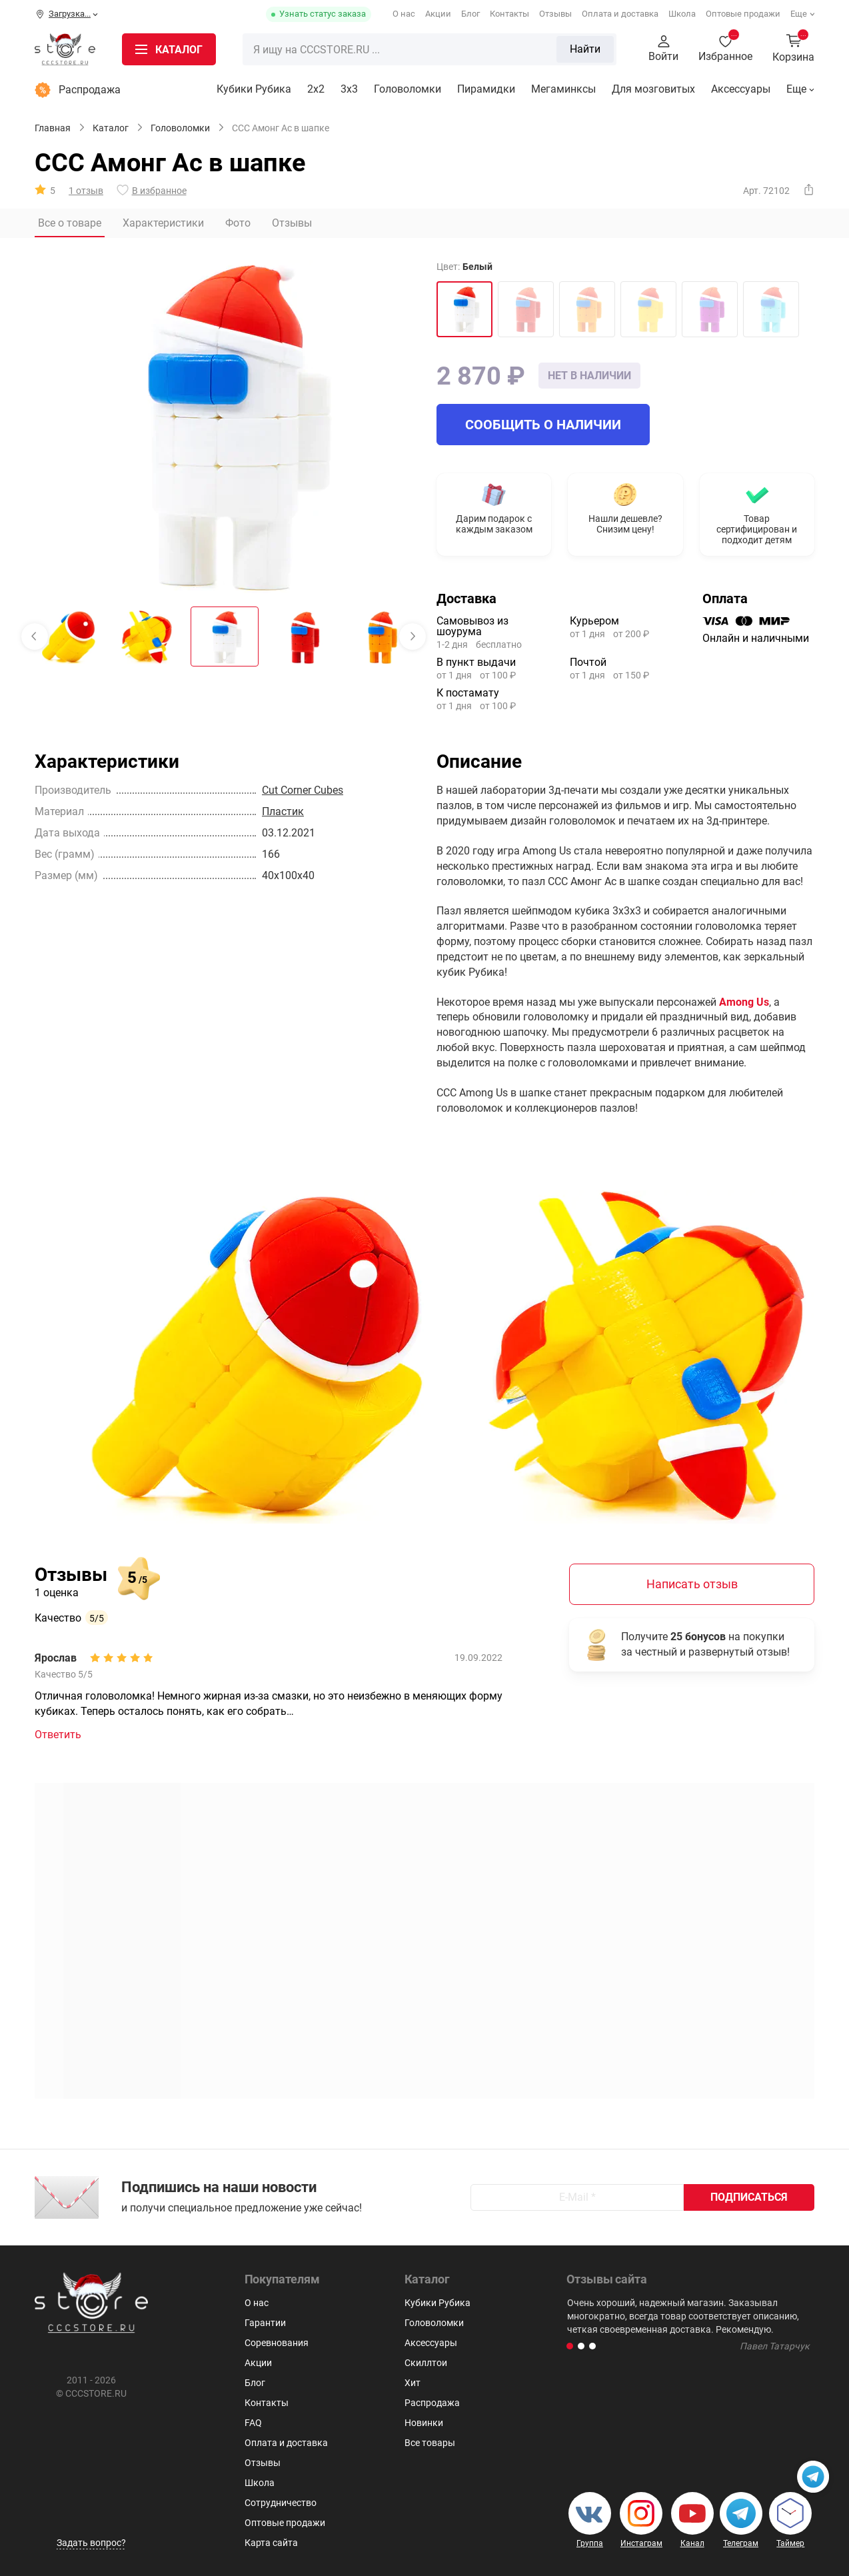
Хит (413, 2382)
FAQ (253, 2422)
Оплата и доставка (620, 14)
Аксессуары (740, 89)
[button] (569, 2346)
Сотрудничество (281, 2502)
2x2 (316, 89)
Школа (682, 14)
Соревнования (277, 2342)
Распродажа (78, 90)
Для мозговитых (653, 89)
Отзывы (555, 14)
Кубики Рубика (254, 89)
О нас (404, 14)
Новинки (424, 2422)
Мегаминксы (563, 89)
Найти (585, 49)
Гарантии (265, 2322)
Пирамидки (486, 89)
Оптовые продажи (743, 14)
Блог (470, 14)
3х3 (349, 89)
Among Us (744, 1002)
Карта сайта (271, 2542)
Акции (438, 14)
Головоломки (407, 89)
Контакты (509, 14)
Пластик (283, 811)
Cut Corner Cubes (302, 790)
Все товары (430, 2442)
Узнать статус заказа (322, 14)
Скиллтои (426, 2362)
